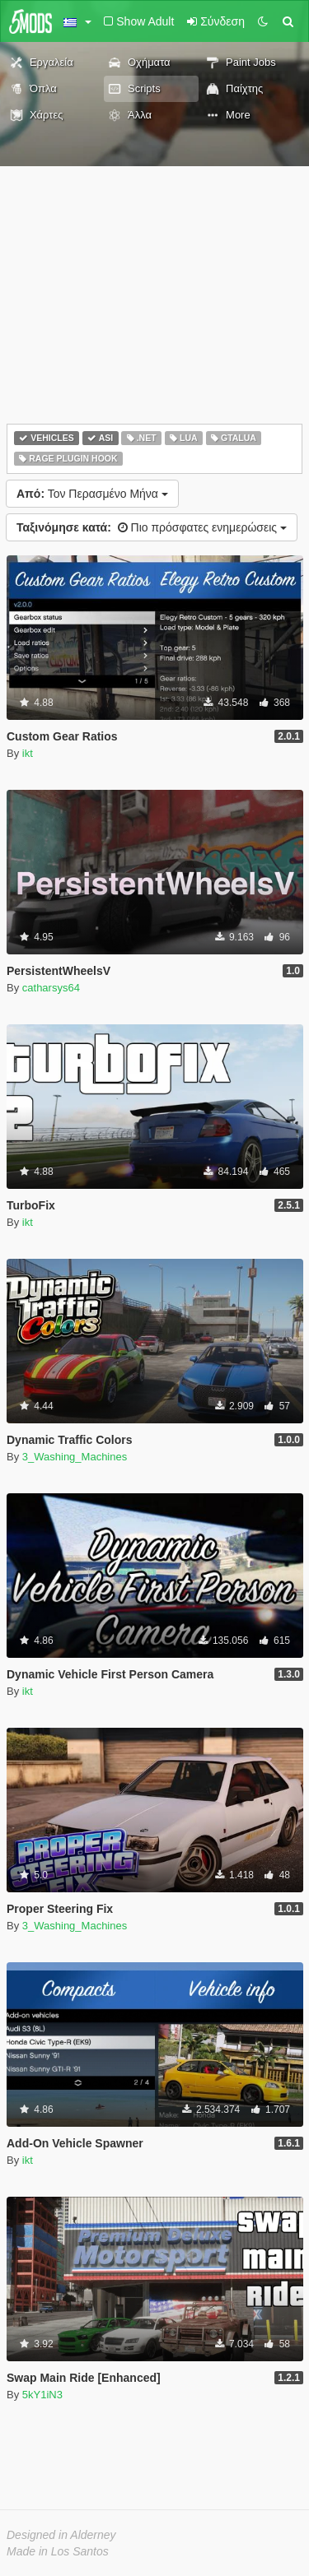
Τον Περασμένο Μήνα (92, 493)
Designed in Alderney (61, 2534)
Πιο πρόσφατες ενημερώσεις (151, 527)
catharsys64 (51, 988)
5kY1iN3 (42, 2394)
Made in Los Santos (58, 2551)
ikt (27, 753)
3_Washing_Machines (74, 1456)
